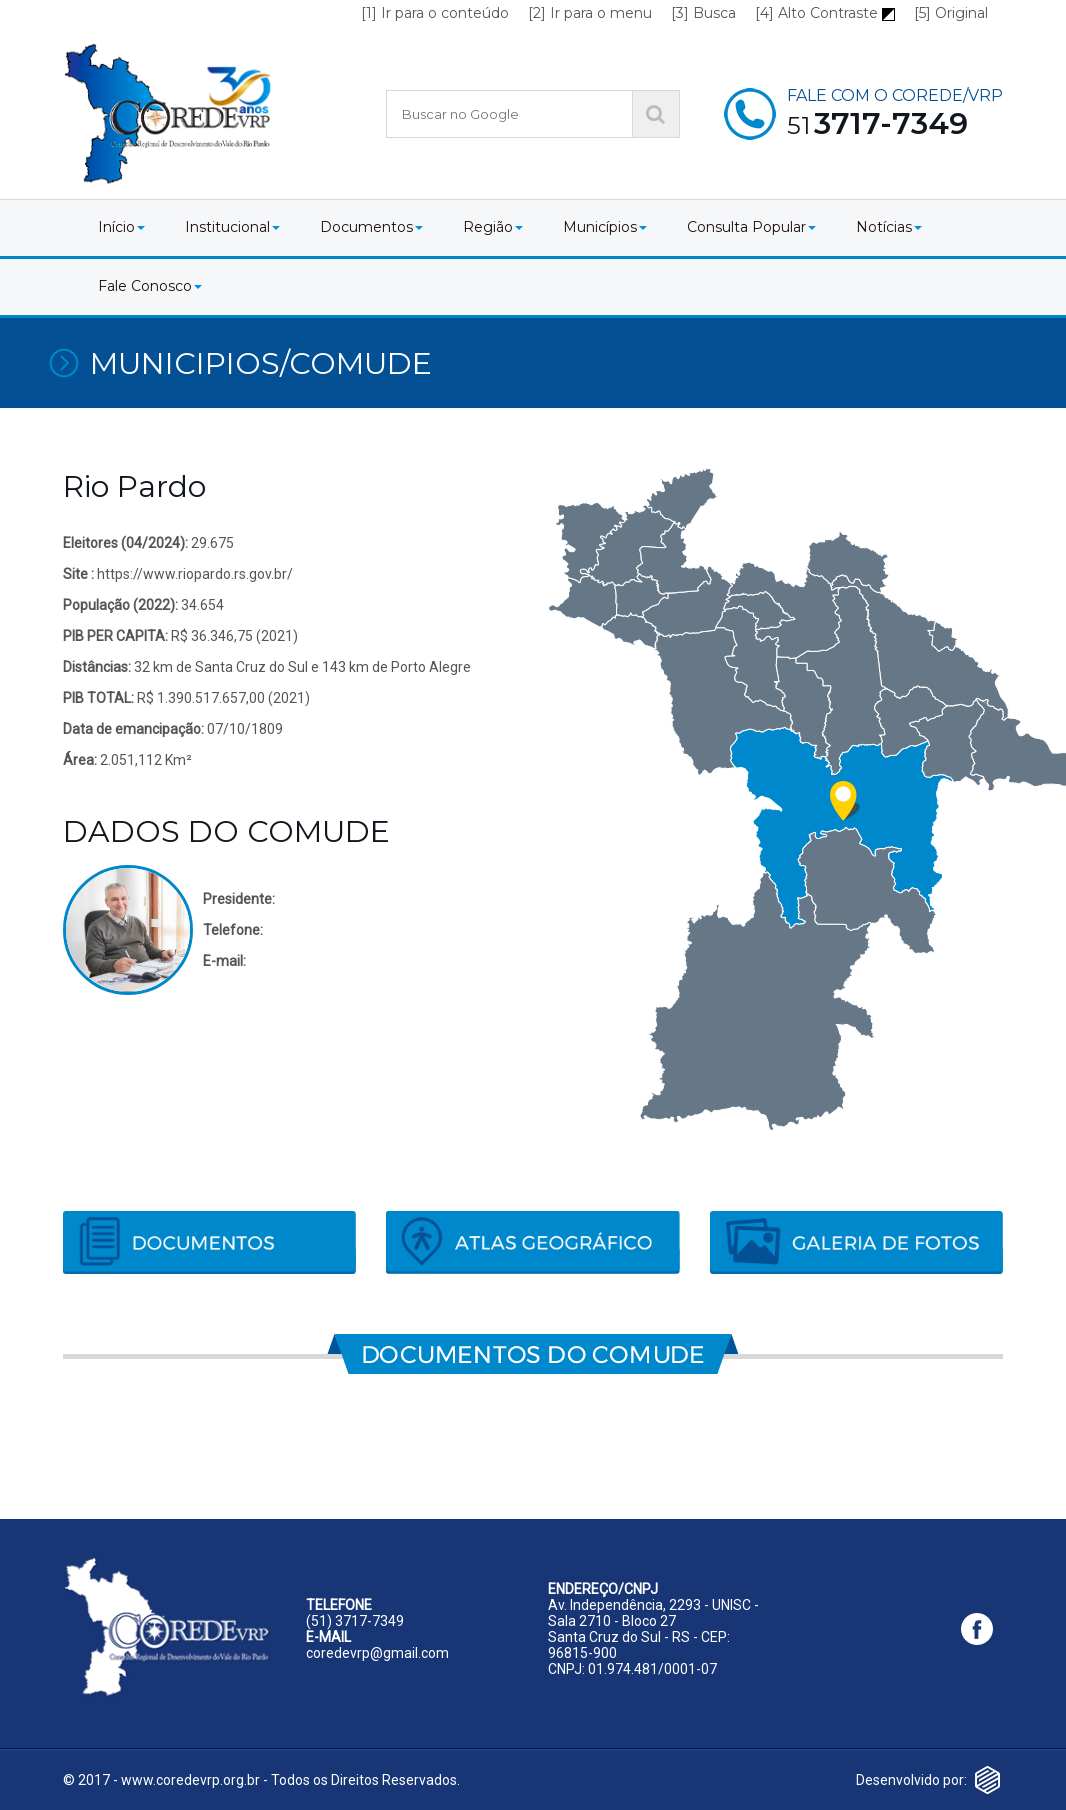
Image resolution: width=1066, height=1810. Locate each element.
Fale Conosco (150, 286)
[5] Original (951, 13)
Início (121, 227)
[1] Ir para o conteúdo (435, 13)
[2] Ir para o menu (590, 13)
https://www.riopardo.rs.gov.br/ (195, 574)
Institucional (232, 227)
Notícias (889, 227)
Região (493, 227)
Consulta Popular (751, 227)
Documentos (371, 227)
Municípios (605, 227)
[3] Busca (703, 13)
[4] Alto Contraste (825, 13)
